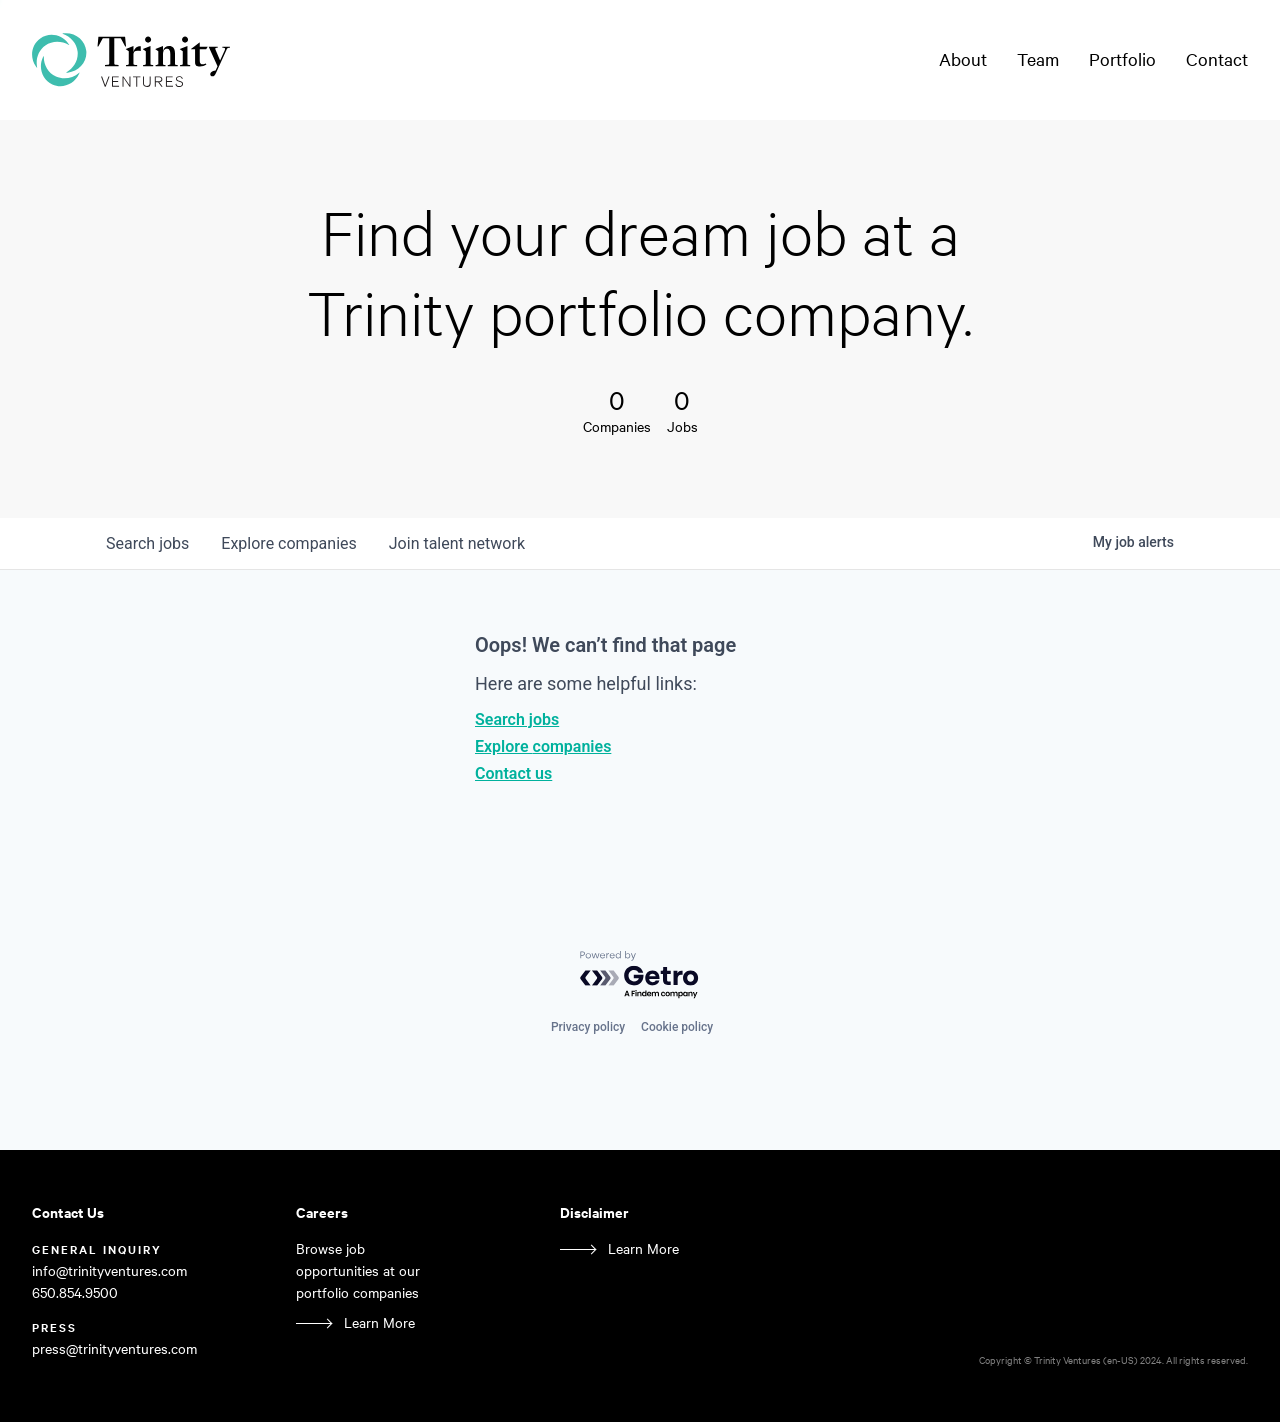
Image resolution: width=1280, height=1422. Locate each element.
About (963, 59)
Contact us (513, 773)
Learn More (379, 1322)
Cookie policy (677, 1027)
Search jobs (517, 719)
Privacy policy (588, 1027)
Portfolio (1122, 59)
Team (1038, 59)
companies (288, 543)
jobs (147, 543)
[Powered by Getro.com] (640, 975)
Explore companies (543, 746)
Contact (1217, 59)
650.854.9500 (75, 1292)
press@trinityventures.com (114, 1348)
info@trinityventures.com (109, 1270)
